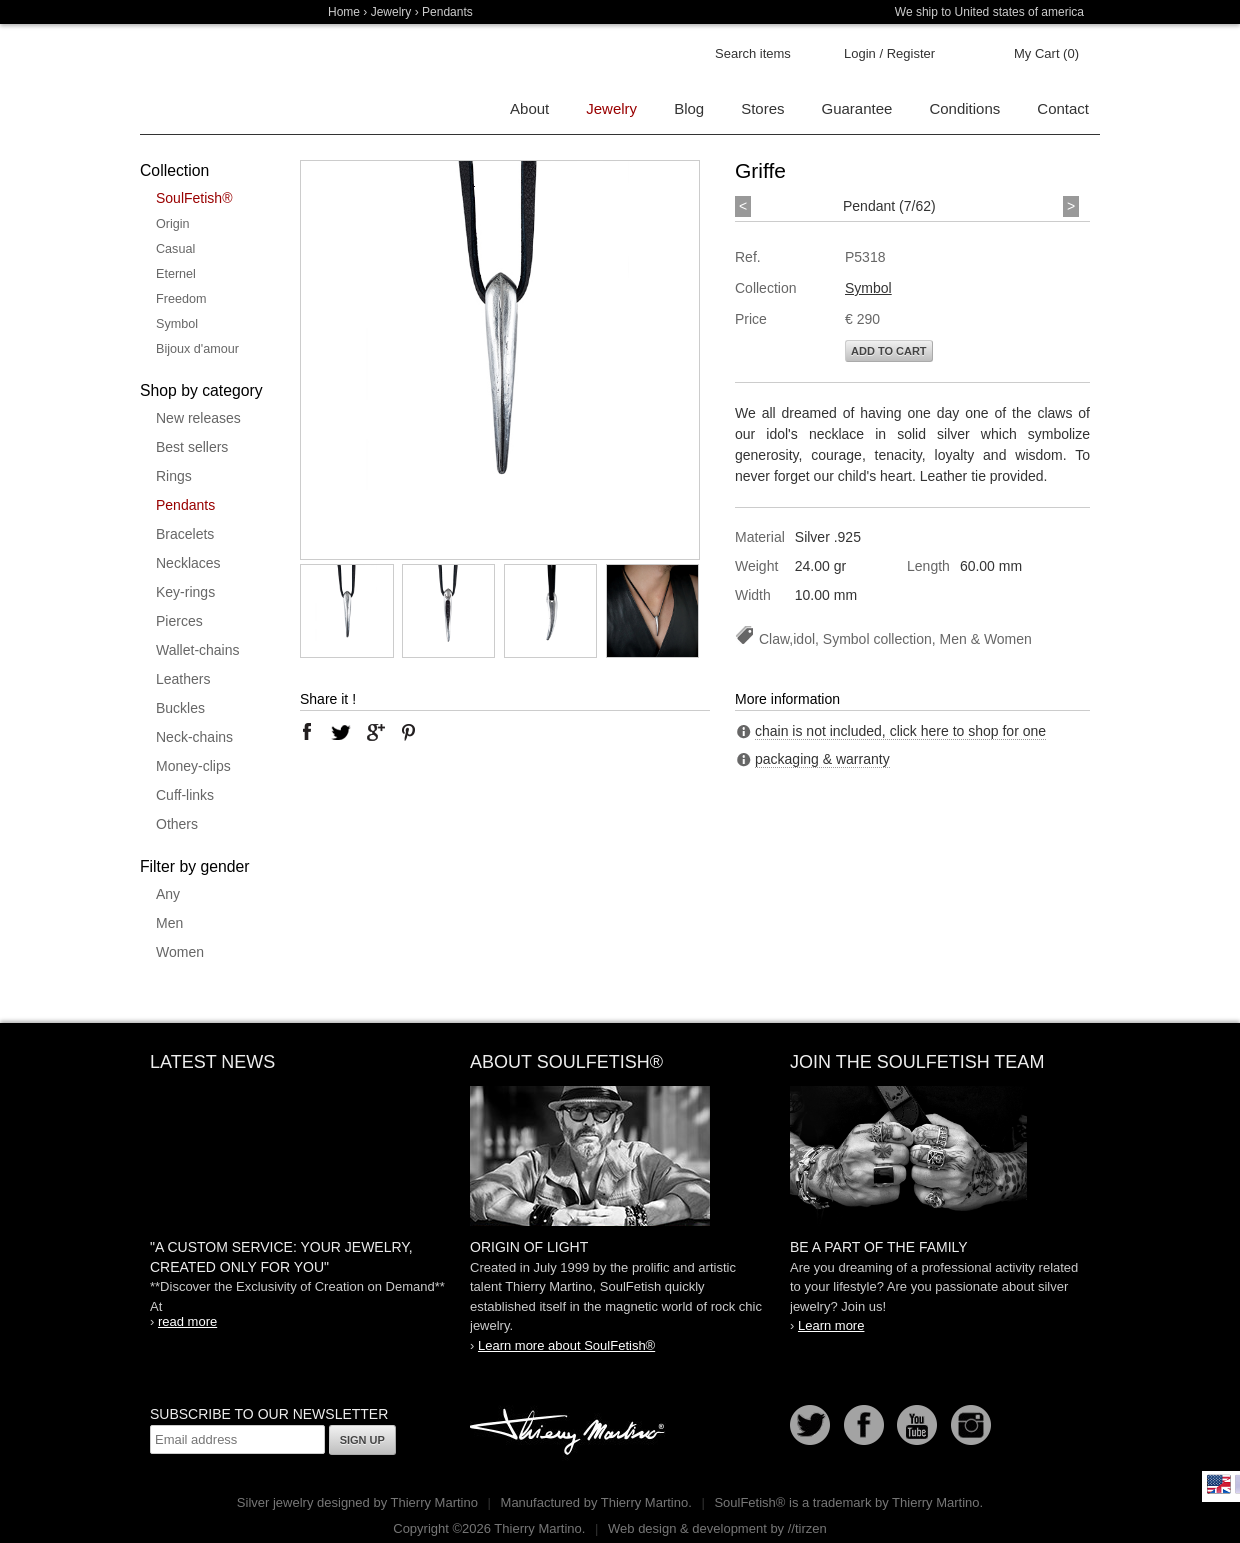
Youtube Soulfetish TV (917, 1425)
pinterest (409, 732)
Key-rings (185, 592)
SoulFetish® (194, 198)
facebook (307, 732)
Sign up (362, 1440)
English (1219, 1484)
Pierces (179, 621)
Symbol (177, 324)
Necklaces (188, 563)
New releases (198, 418)
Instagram (971, 1425)
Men (169, 923)
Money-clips (193, 766)
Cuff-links (185, 795)
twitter (341, 732)
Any (168, 894)
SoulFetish (620, 1156)
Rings (174, 476)
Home (344, 12)
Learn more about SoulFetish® (566, 1345)
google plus (375, 732)
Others (177, 824)
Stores (762, 108)
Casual (175, 249)
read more (187, 1321)
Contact (1063, 108)
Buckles (180, 708)
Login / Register (889, 53)
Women (180, 952)
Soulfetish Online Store (210, 80)
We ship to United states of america (989, 12)
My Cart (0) (1046, 53)
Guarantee (857, 108)
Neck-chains (194, 737)
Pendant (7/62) (889, 206)
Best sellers (192, 447)
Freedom (181, 299)
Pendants (185, 505)
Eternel (176, 274)
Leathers (183, 679)
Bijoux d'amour (197, 349)
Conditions (964, 108)
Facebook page (864, 1425)
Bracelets (185, 534)
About (529, 108)
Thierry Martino (570, 1433)
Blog (689, 108)
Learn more (831, 1325)
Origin (173, 224)
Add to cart (889, 351)
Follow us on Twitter (810, 1425)
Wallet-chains (198, 650)
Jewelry (391, 12)
